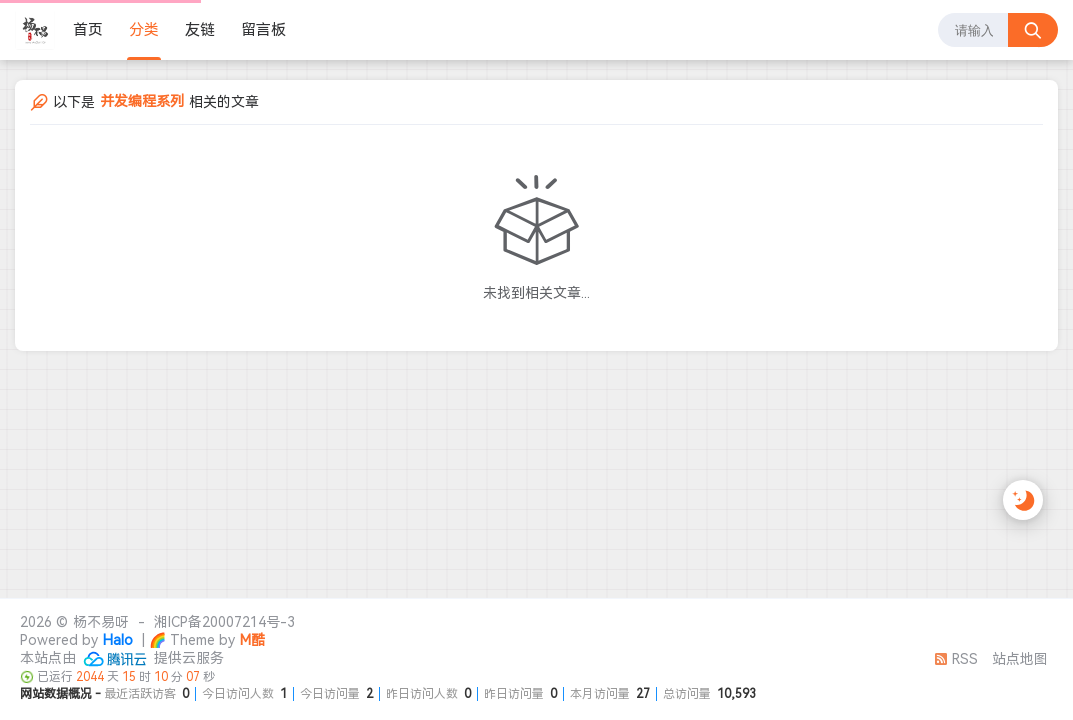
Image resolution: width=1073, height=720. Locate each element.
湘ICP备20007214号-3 (224, 622)
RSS (956, 659)
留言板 (263, 30)
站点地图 (1020, 659)
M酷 (252, 640)
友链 (200, 30)
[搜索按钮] (1033, 30)
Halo (118, 640)
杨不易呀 (101, 622)
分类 (144, 30)
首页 (88, 30)
